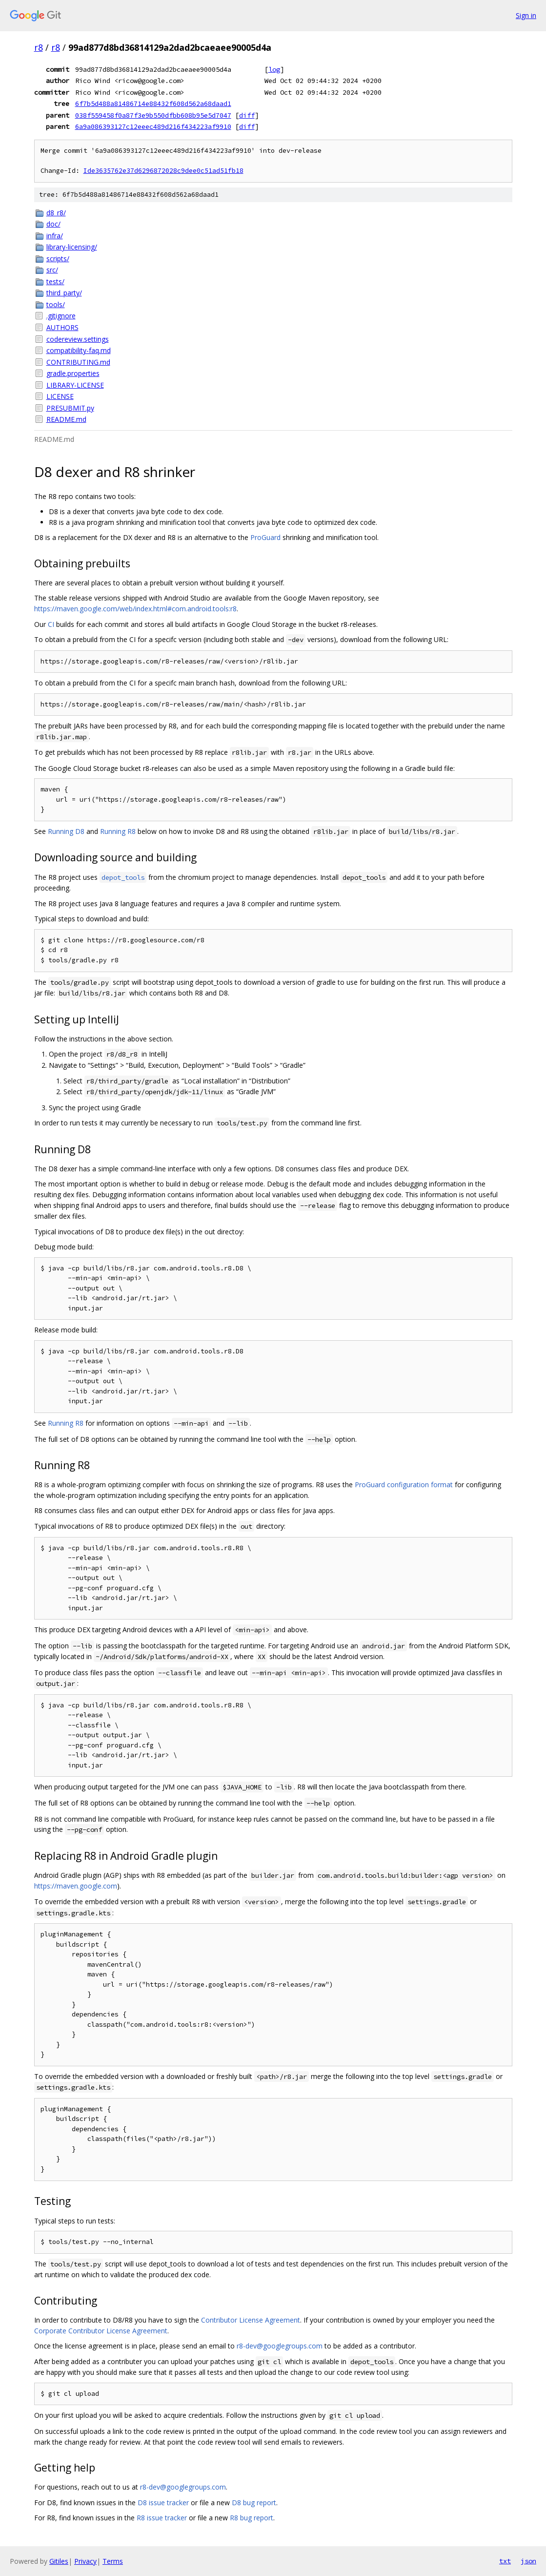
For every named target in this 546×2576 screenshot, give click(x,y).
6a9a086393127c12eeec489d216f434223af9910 (153, 126)
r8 (38, 47)
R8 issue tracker (162, 2517)
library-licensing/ (71, 246)
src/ (52, 269)
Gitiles (58, 2561)
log (274, 69)
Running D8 (66, 831)
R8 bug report (251, 2517)
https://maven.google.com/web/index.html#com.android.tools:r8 (135, 608)
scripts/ (57, 258)
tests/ (55, 281)
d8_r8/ (56, 212)
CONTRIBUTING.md (78, 362)
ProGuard (265, 537)
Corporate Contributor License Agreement (100, 2330)
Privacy (85, 2561)
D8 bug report (254, 2502)
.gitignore (61, 315)
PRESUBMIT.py (70, 408)
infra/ (54, 235)
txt (505, 2560)
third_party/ (64, 292)
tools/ (55, 304)
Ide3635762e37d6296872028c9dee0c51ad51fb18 (163, 170)
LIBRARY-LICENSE (75, 385)
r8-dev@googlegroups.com (280, 2345)
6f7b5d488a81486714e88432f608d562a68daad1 (153, 103)
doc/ (53, 224)
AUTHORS (62, 327)
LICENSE (60, 396)
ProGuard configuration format (404, 1484)
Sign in (526, 15)
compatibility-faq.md (78, 350)
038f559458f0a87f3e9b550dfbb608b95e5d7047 (153, 115)
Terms (112, 2561)
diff (247, 115)
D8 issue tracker (163, 2502)
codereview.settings (77, 339)
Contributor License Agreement (250, 2320)
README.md (66, 419)
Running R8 (118, 831)
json (528, 2560)
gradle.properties (73, 373)
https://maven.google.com (75, 1885)
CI (51, 624)
